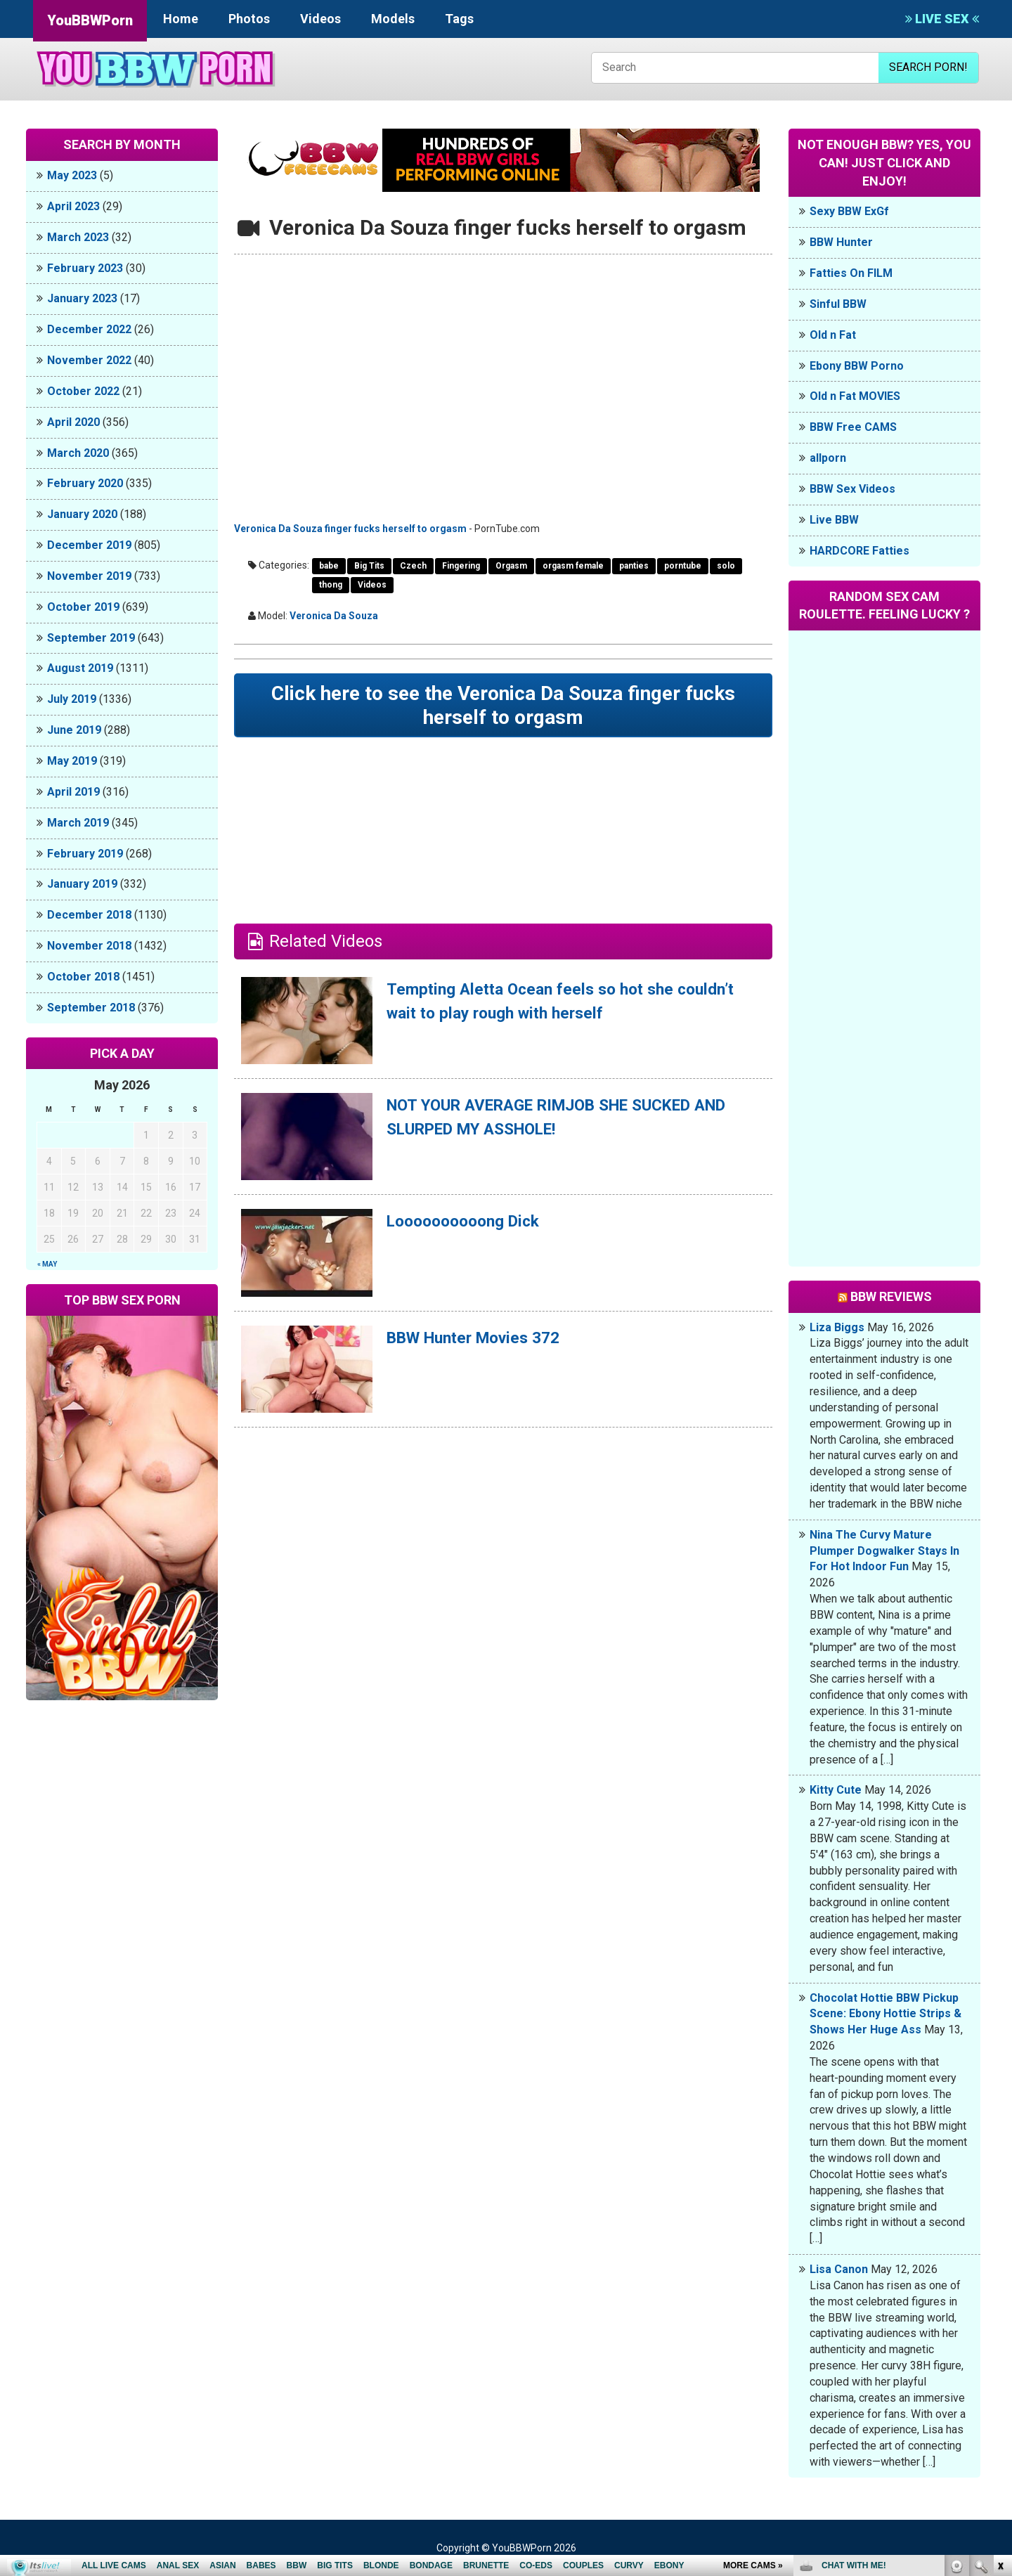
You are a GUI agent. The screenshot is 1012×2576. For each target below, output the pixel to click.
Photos (249, 18)
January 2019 (82, 884)
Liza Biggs (837, 1327)
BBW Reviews (891, 1296)
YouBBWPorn (90, 20)
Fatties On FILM (851, 273)
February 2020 (85, 483)
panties (634, 566)
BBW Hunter (841, 242)
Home (180, 18)
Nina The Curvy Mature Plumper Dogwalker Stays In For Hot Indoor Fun (884, 1551)
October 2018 (83, 976)
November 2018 (89, 945)
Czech (413, 566)
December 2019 (89, 545)
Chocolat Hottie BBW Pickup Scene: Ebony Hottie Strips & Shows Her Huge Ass (885, 2014)
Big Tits (369, 566)
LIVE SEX (942, 18)
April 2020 (73, 422)
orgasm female (573, 566)
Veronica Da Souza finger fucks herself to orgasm (350, 528)
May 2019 (72, 761)
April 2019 (73, 791)
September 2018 (91, 1007)
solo (726, 566)
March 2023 (78, 237)
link (999, 2356)
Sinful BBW (838, 304)
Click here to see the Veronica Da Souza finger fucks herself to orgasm (503, 707)
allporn (828, 458)
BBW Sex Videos (852, 489)
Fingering (461, 566)
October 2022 (83, 391)
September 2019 (91, 638)
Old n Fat (833, 335)
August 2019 (80, 668)
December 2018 (89, 914)
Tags (459, 18)
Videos (320, 18)
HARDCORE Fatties (859, 550)
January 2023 (82, 298)
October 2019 (83, 607)
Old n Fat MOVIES (855, 396)
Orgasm (511, 566)
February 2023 (85, 268)
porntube (682, 566)
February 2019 (85, 853)
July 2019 (71, 699)
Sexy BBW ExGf (849, 211)
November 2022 (89, 360)
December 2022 (89, 329)
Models (393, 18)
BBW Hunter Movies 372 (481, 1341)
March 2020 (78, 453)
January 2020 (82, 514)
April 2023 (73, 206)
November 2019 (89, 576)
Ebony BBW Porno (857, 366)
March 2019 (78, 822)
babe (329, 566)
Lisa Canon (839, 2269)
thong (330, 585)
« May (47, 1264)
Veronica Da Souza (334, 615)
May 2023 (72, 175)
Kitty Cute (836, 1790)
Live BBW (834, 519)
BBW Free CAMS (853, 427)
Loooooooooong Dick (469, 1224)
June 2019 (74, 730)
